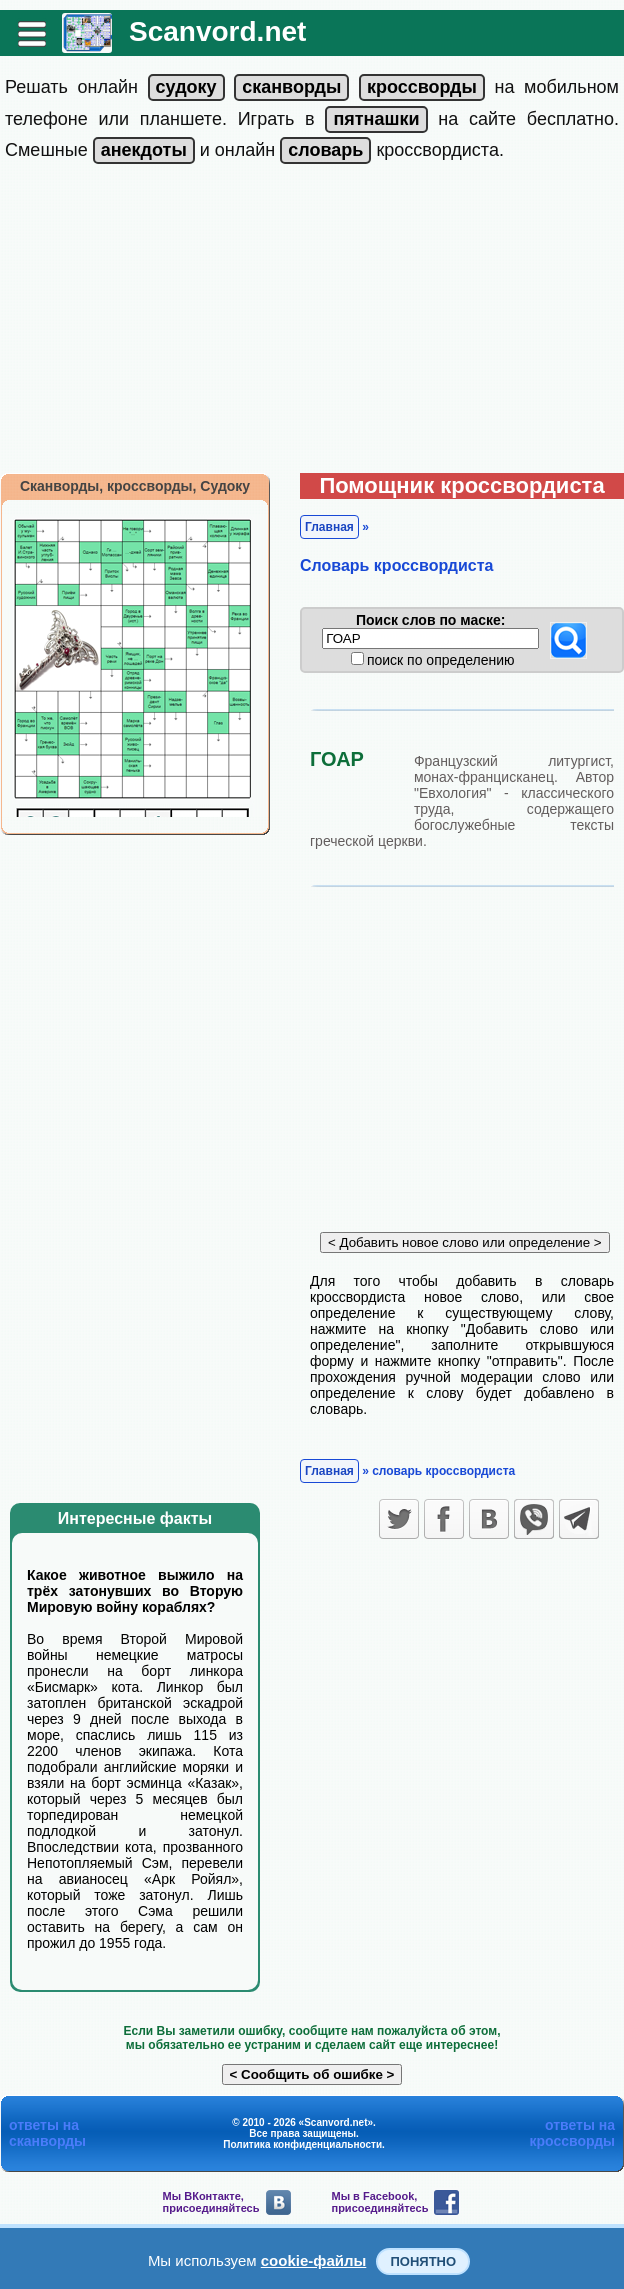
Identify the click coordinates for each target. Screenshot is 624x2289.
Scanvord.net (217, 31)
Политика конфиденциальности (302, 2144)
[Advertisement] (312, 323)
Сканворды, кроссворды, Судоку (135, 486)
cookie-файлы (314, 2260)
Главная (329, 527)
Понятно (423, 2261)
